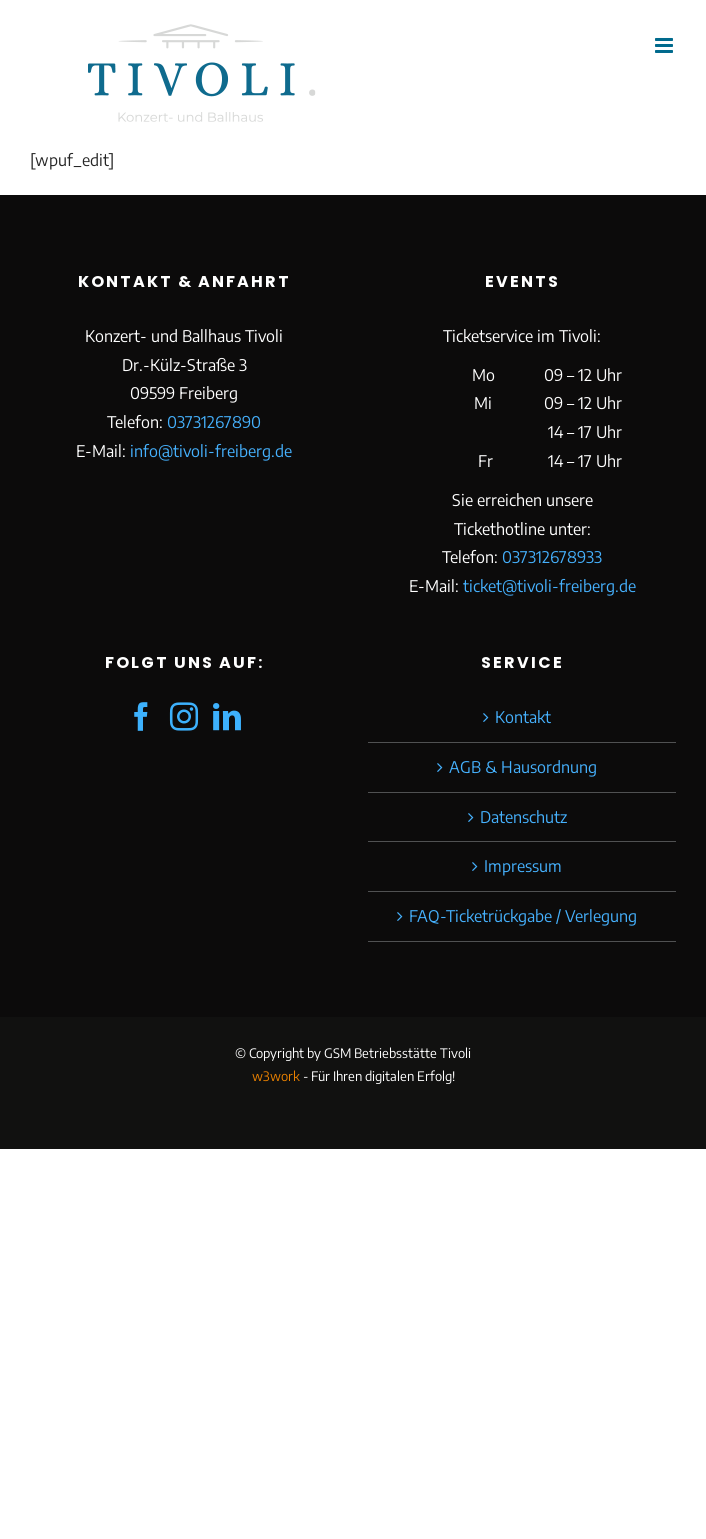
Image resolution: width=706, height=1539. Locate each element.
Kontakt (523, 717)
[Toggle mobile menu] (665, 45)
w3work (276, 1076)
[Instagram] (184, 717)
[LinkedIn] (227, 717)
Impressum (523, 866)
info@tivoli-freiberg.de (211, 451)
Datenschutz (523, 817)
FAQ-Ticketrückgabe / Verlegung (523, 916)
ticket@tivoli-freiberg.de (549, 586)
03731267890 (214, 422)
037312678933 (552, 557)
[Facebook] (141, 717)
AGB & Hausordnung (523, 767)
